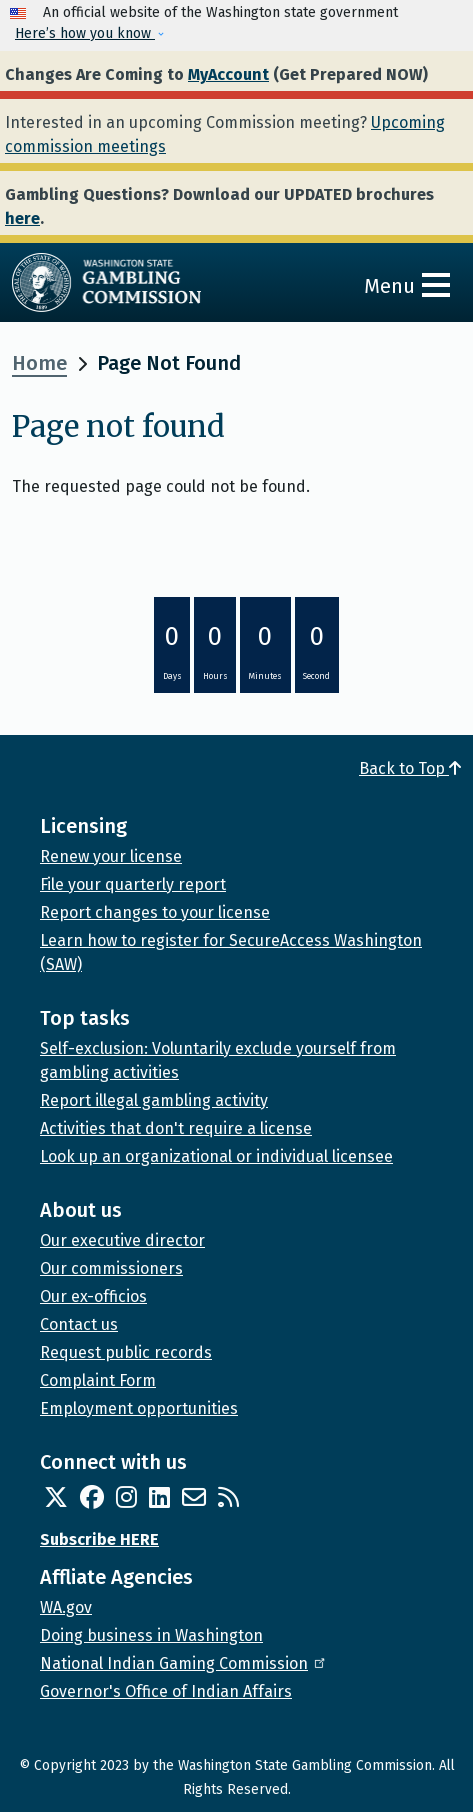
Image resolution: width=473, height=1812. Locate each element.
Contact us (79, 1324)
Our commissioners (111, 1268)
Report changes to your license (155, 912)
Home (39, 363)
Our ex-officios (93, 1296)
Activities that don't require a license (176, 1128)
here (22, 218)
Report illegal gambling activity (154, 1100)
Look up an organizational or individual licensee (216, 1156)
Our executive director (122, 1240)
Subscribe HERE (99, 1539)
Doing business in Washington (151, 1635)
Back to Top (410, 768)
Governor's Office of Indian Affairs (166, 1691)
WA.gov (66, 1607)
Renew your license (111, 856)
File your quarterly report (133, 884)
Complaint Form (98, 1380)
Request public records (126, 1352)
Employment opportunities (139, 1408)
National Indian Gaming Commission (184, 1663)
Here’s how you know (85, 33)
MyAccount (228, 74)
